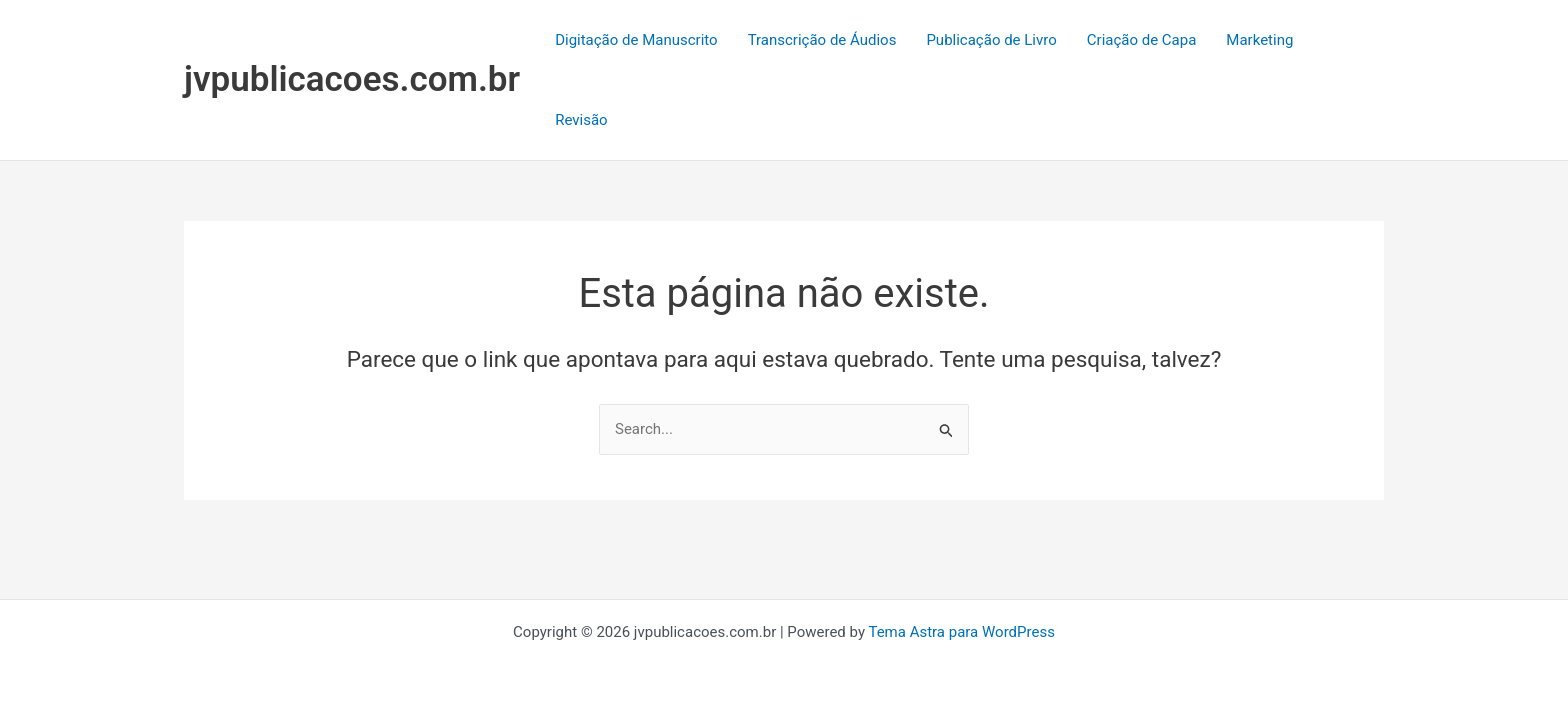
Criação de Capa (1142, 40)
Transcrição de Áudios (822, 40)
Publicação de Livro (991, 40)
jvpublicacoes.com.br (352, 79)
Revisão (581, 120)
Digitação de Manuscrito (636, 40)
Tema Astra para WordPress (961, 632)
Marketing (1259, 40)
